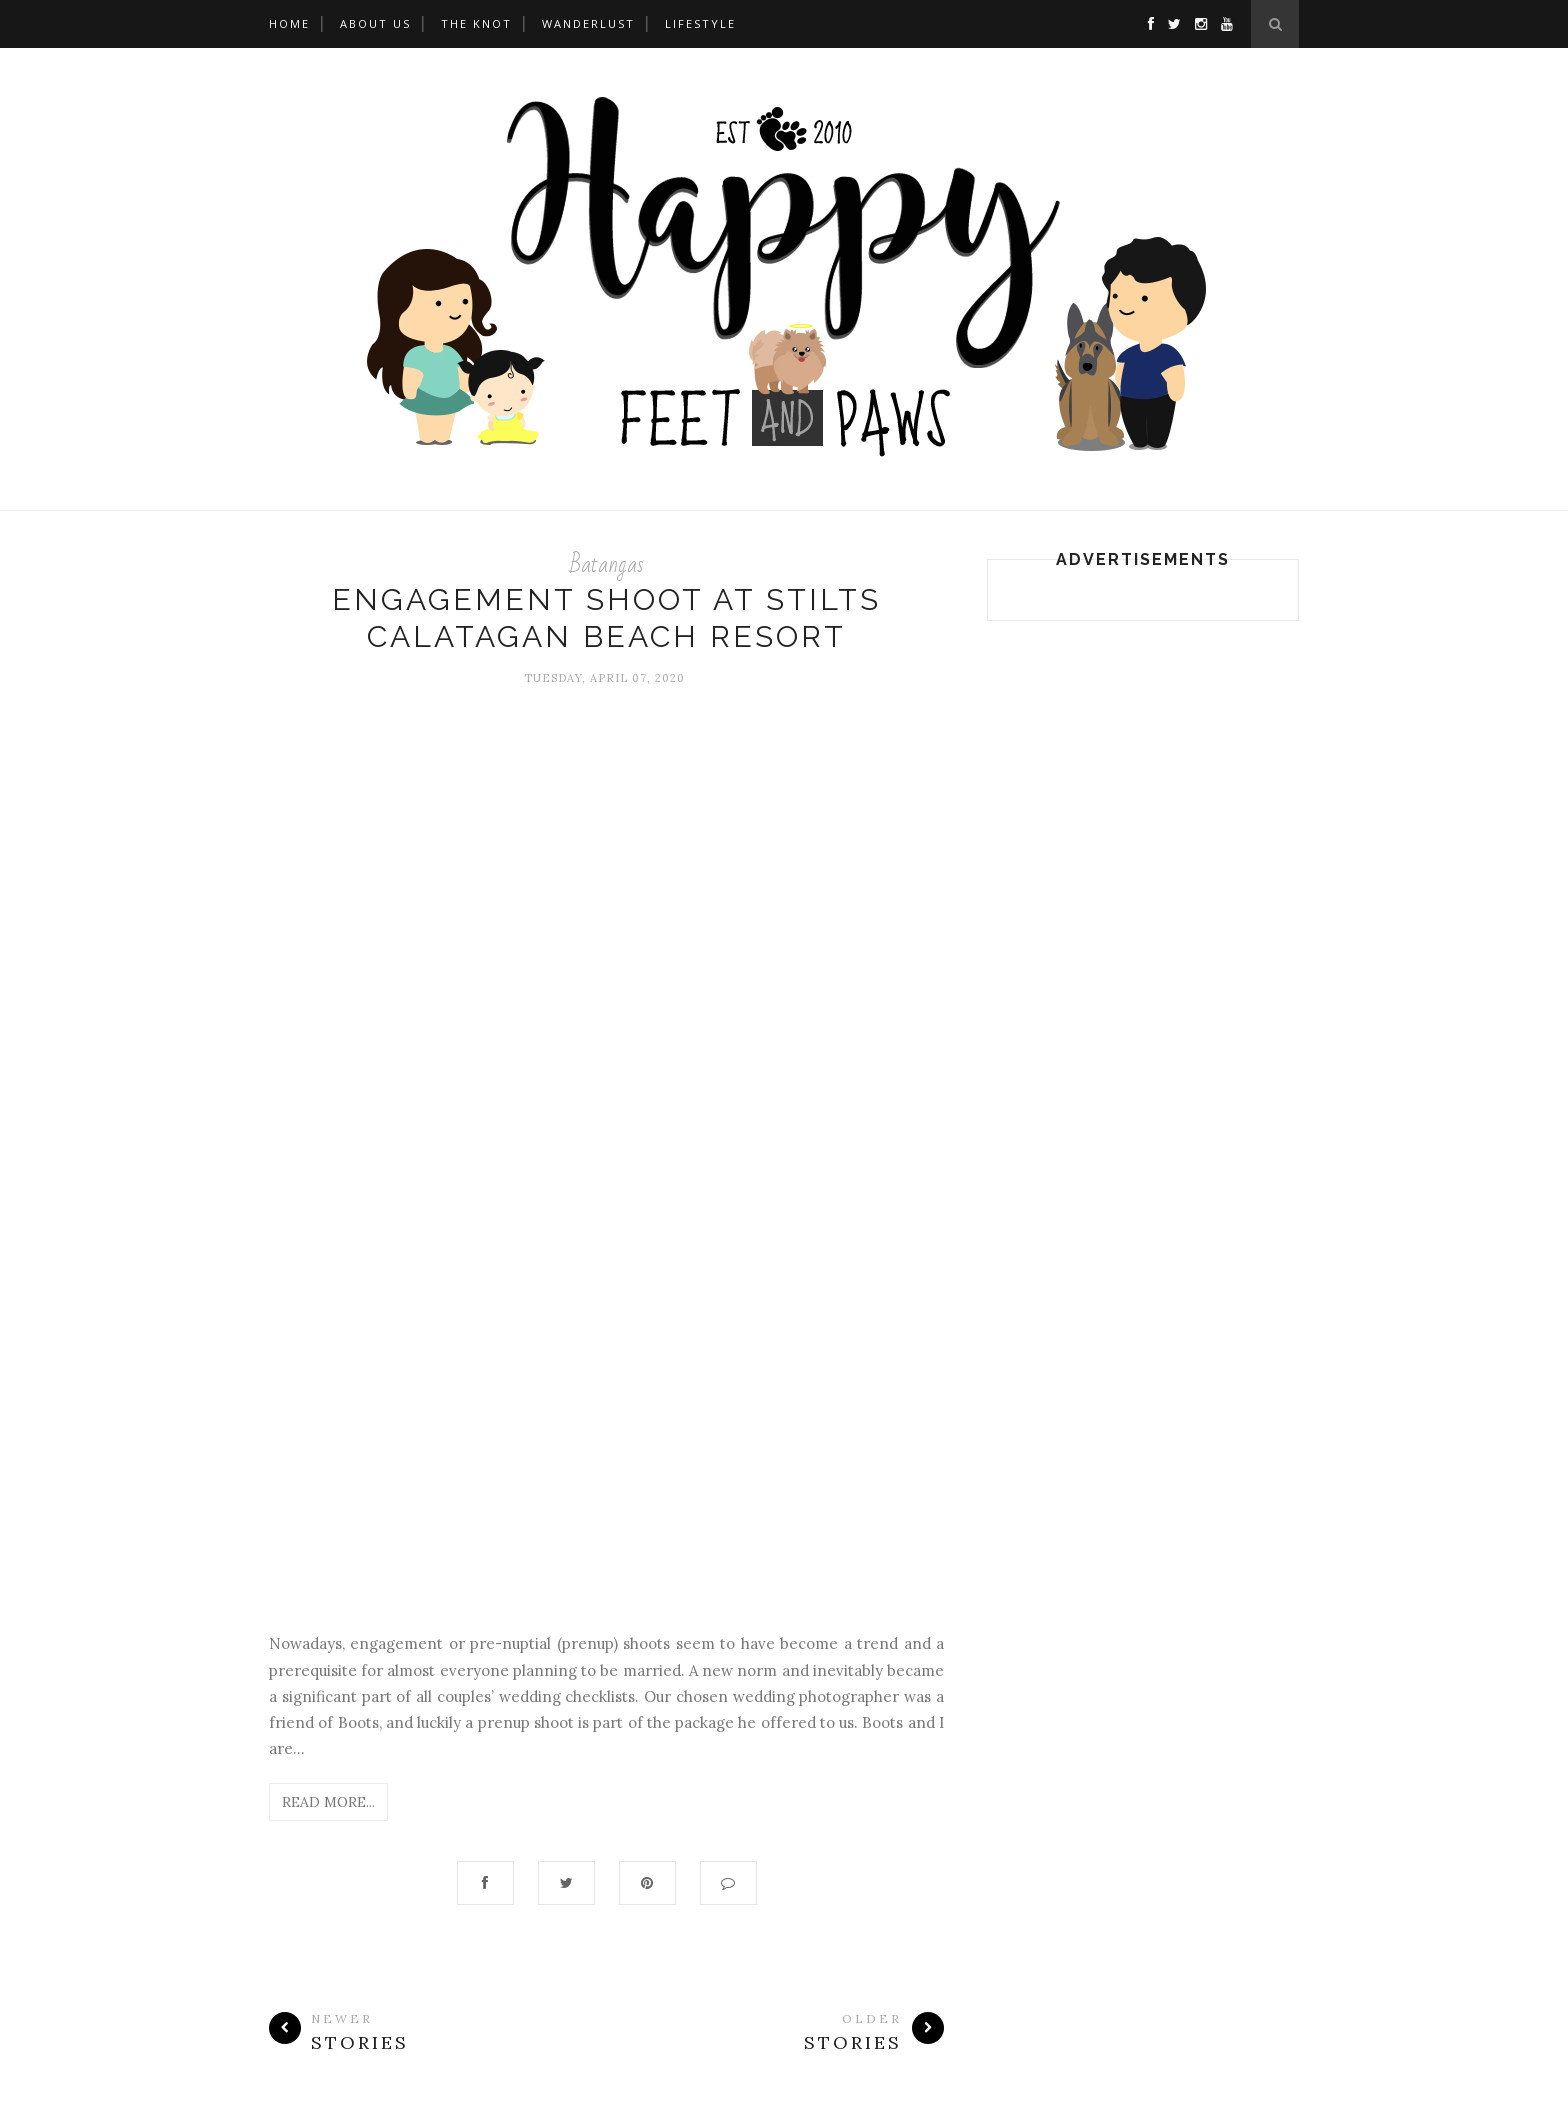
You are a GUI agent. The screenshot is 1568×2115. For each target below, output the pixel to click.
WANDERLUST (588, 23)
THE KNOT (476, 23)
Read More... (328, 1802)
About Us (375, 23)
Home (289, 23)
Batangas (607, 564)
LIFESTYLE (700, 23)
